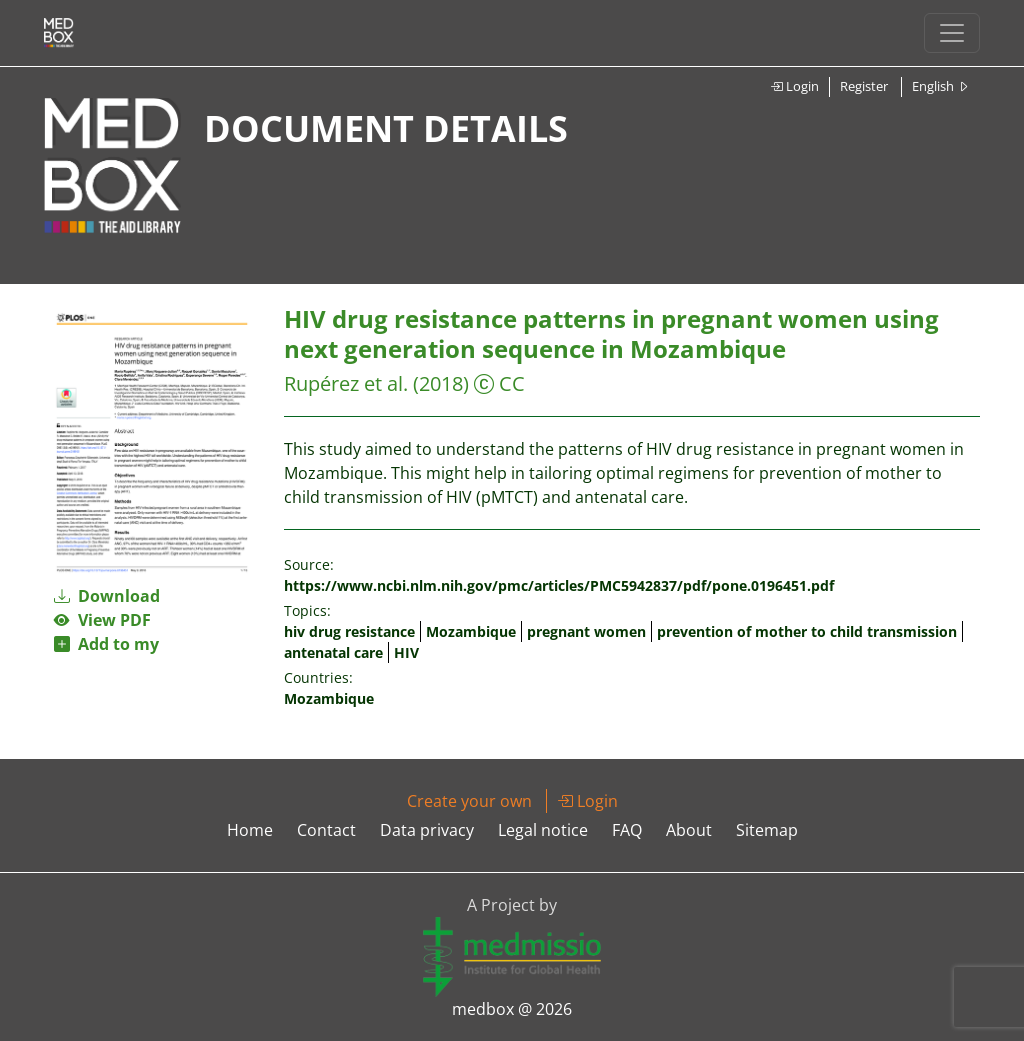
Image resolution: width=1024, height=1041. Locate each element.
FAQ (627, 830)
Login (794, 86)
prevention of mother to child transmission (807, 631)
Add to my (106, 644)
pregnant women (586, 631)
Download (107, 596)
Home (250, 830)
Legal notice (543, 830)
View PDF (102, 620)
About (689, 830)
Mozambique (471, 631)
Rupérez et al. (348, 383)
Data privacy (427, 830)
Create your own (469, 801)
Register (864, 86)
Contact (326, 830)
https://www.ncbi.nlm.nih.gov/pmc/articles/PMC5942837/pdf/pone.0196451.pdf (559, 585)
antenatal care (333, 652)
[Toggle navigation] (952, 33)
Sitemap (767, 830)
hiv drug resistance (349, 631)
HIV (406, 652)
